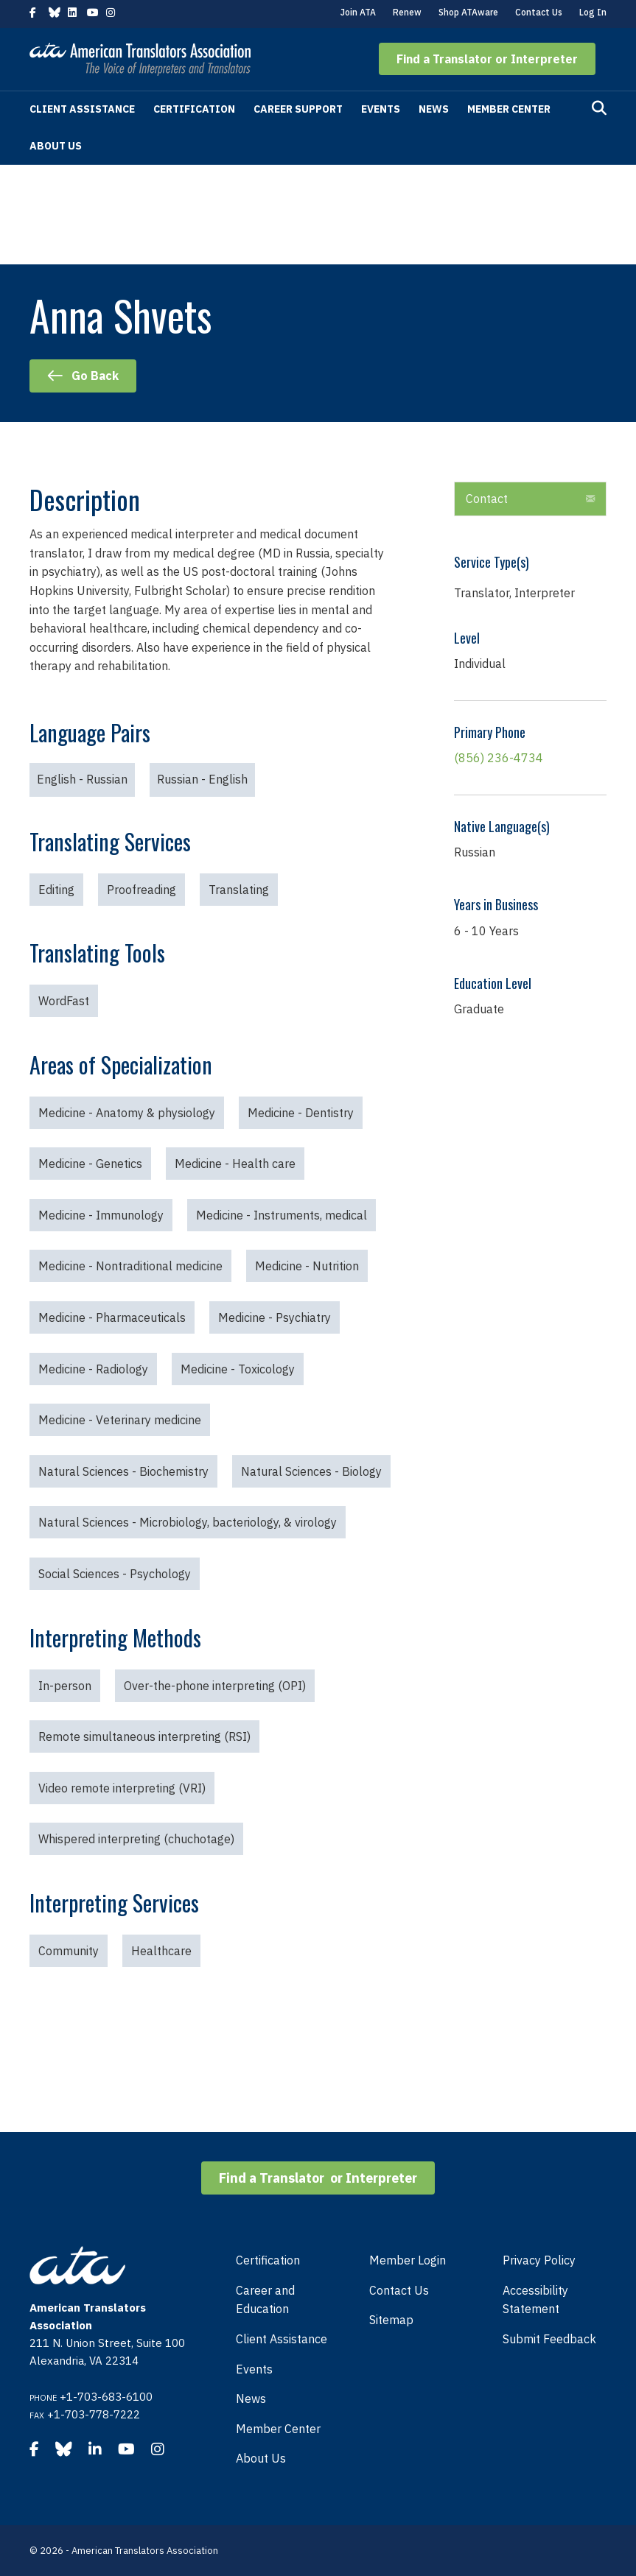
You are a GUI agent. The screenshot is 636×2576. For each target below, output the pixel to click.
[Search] (599, 108)
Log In (593, 12)
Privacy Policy (539, 2260)
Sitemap (391, 2319)
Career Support (298, 109)
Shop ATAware (468, 12)
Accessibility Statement (535, 2300)
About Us (55, 145)
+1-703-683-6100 (106, 2397)
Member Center (509, 109)
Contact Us (538, 12)
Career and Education (265, 2300)
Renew (407, 12)
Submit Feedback (549, 2339)
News (434, 109)
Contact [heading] (487, 498)
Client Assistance (82, 109)
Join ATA (358, 12)
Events (380, 109)
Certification (194, 109)
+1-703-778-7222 (93, 2414)
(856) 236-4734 (498, 757)
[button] (487, 59)
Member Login (407, 2260)
